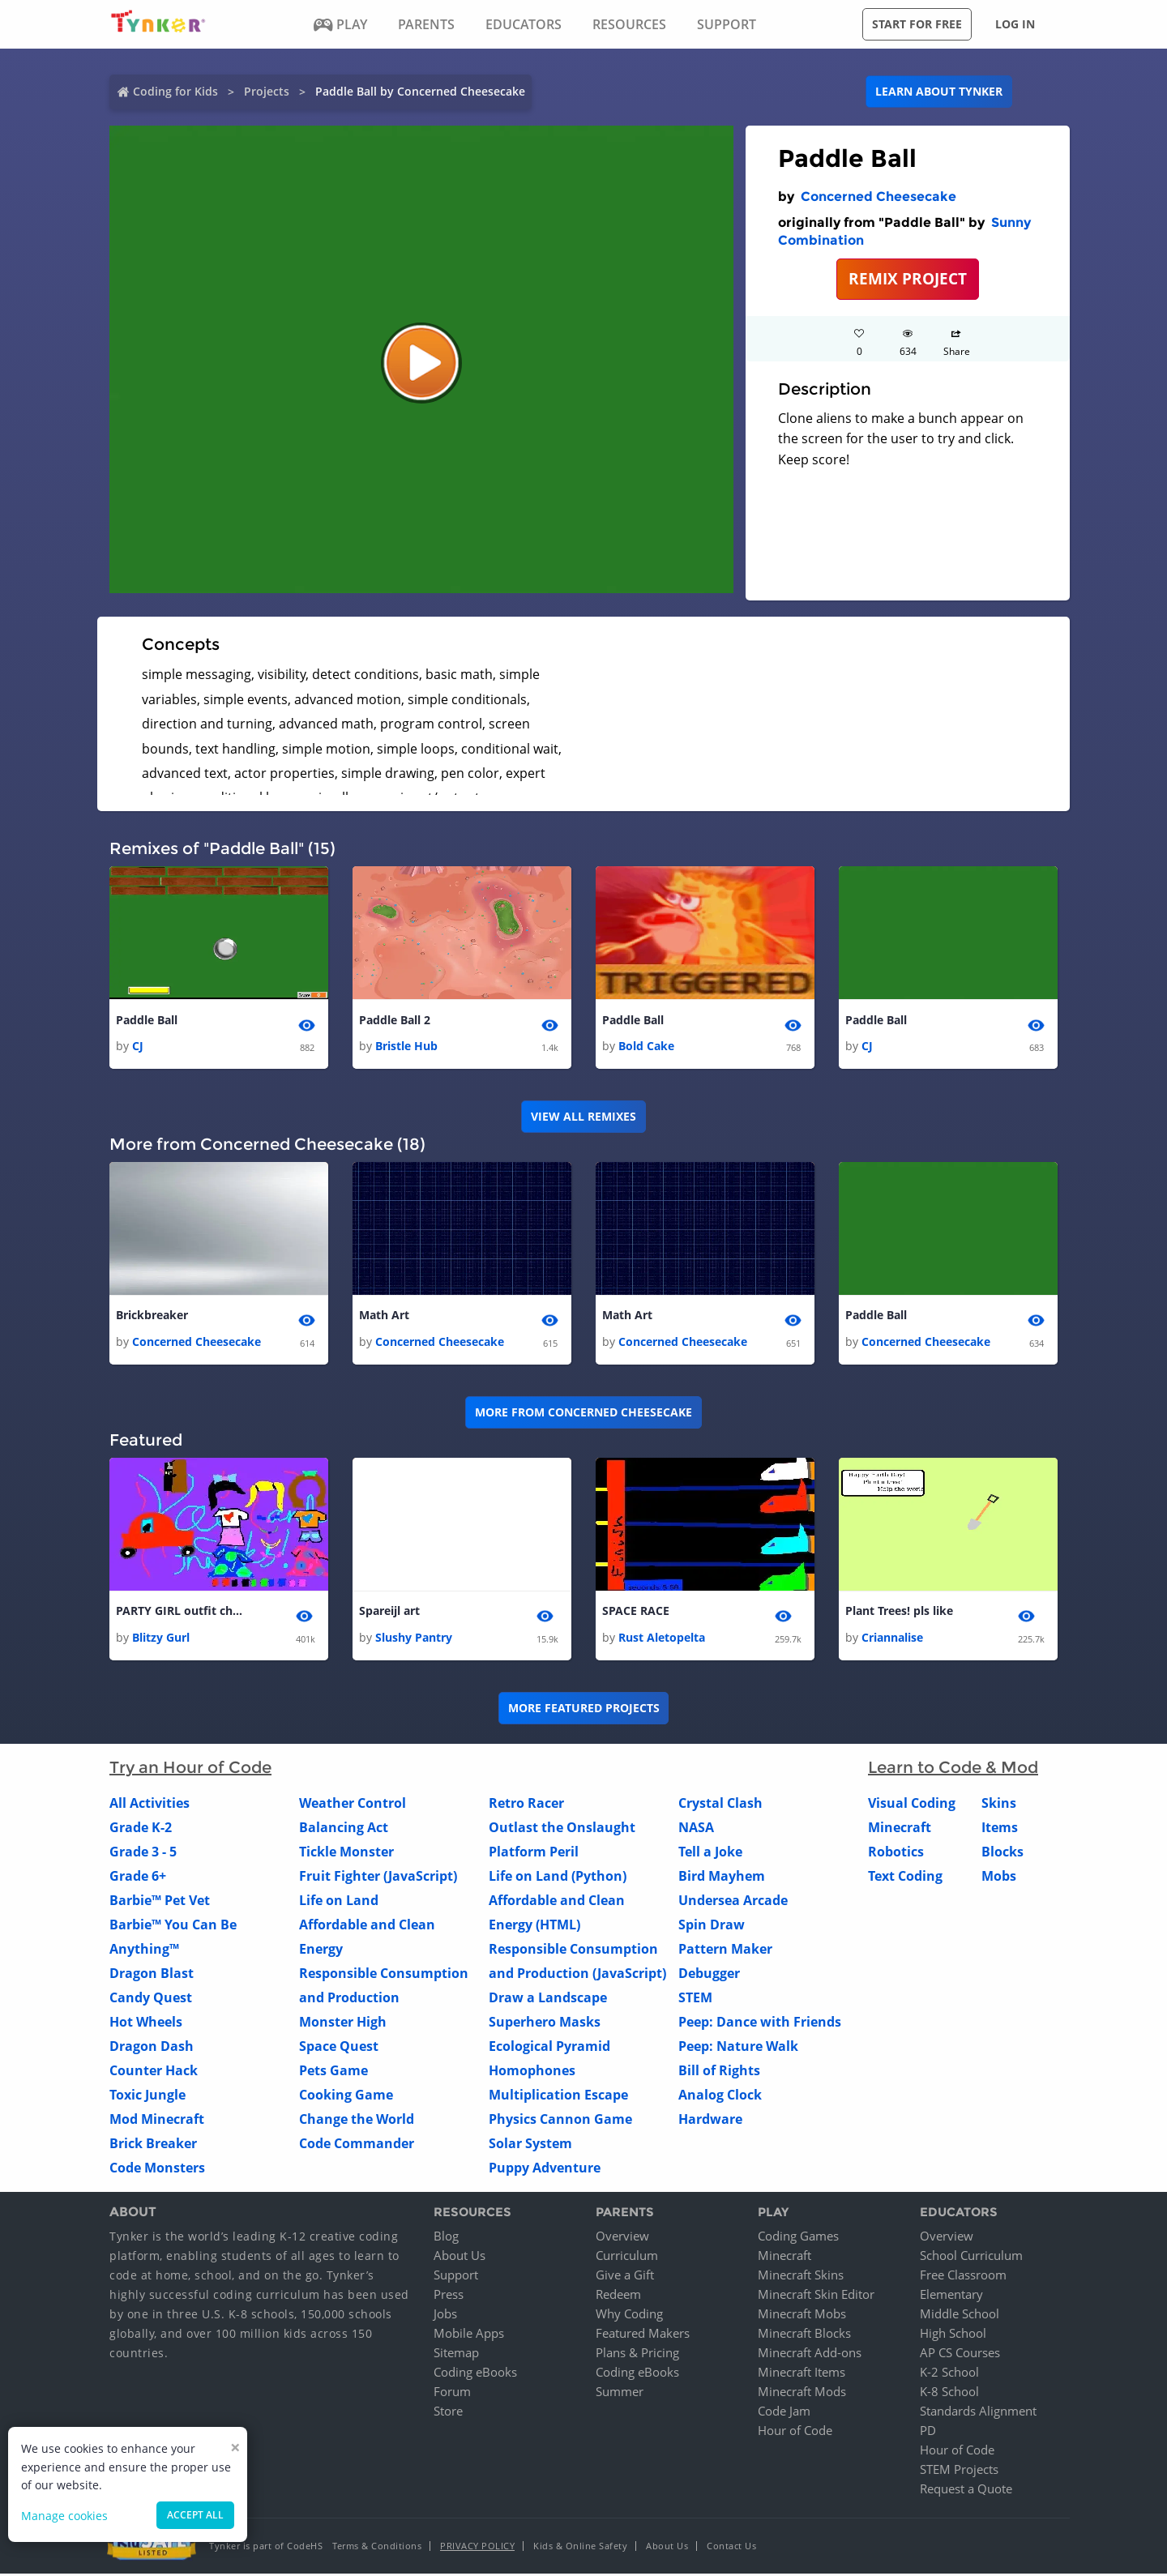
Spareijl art (389, 1613)
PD (928, 2432)
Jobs (445, 2316)
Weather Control (352, 1804)
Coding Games (798, 2238)
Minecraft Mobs (802, 2316)
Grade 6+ (137, 1877)
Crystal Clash (720, 1804)
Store (448, 2413)
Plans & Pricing (637, 2355)
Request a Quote (966, 2491)
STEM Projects (959, 2471)
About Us (459, 2257)
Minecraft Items (801, 2374)
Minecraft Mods (802, 2394)
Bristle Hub (406, 1046)
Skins (998, 1804)
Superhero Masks (545, 2023)
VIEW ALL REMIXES (583, 1117)
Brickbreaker (152, 1316)
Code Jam (784, 2413)
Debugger (709, 1975)
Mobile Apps (469, 2335)
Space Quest (338, 2048)
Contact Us (731, 2548)
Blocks (1002, 1853)
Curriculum (627, 2257)
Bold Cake (646, 1046)
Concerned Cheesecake (878, 196)
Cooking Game (346, 2096)
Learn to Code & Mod (953, 1769)
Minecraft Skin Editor (816, 2296)
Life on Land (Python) (557, 1877)
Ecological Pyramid (549, 2048)
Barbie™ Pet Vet (159, 1902)
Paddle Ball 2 (394, 1020)
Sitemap (456, 2355)
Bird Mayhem (721, 1877)
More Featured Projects (584, 1710)
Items (999, 1829)
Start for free (917, 24)
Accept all (195, 2515)
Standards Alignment (978, 2413)
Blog (446, 2238)
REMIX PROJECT (908, 278)
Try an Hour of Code (190, 1769)
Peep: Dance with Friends (759, 2023)
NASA (696, 1829)
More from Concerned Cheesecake (583, 1413)
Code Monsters (157, 2169)
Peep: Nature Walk (738, 2048)
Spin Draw (711, 1926)
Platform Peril (534, 1853)
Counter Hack (153, 2072)
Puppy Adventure (545, 2169)
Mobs (998, 1877)
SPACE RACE (635, 1613)
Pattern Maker (725, 1950)
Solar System (530, 2145)
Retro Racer (526, 1804)
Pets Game (333, 2072)
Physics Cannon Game (560, 2121)
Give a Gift (625, 2277)
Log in (1015, 24)
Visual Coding (911, 1804)
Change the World (356, 2121)
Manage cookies (64, 2515)
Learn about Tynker (938, 91)
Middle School (959, 2316)
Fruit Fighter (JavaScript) (378, 1877)
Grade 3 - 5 (143, 1853)
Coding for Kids (175, 91)
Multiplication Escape (558, 2096)
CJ (137, 1046)
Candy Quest (150, 1999)
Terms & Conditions (376, 2548)
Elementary (951, 2296)
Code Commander (356, 2145)
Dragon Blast (151, 1975)
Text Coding (905, 1877)
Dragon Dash (151, 2048)
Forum (452, 2394)
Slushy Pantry (413, 1639)
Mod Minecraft (156, 2121)
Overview (622, 2238)
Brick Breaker (153, 2145)
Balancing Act (343, 1829)
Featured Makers (643, 2335)
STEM (695, 1999)
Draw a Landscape (548, 1999)
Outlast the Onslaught (562, 1829)
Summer (619, 2394)
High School (953, 2335)
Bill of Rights (719, 2072)
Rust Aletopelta (661, 1639)
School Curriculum (971, 2257)
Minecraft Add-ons (809, 2355)
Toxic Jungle (147, 2096)
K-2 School (949, 2374)
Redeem (618, 2296)
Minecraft (899, 1829)
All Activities (149, 1804)
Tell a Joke (710, 1853)
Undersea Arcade (733, 1902)
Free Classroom (963, 2277)
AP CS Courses (960, 2355)
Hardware (710, 2121)
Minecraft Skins (801, 2277)
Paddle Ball (146, 1020)
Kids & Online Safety (580, 2548)
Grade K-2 (140, 1829)
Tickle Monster (346, 1853)
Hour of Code (795, 2432)
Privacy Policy (477, 2548)
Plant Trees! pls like (899, 1613)
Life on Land (338, 1902)
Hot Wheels (145, 2023)
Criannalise (892, 1639)
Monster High (343, 2023)
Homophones (532, 2072)
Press (449, 2296)
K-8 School (949, 2394)
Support (456, 2277)
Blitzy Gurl (161, 1639)
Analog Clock (720, 2096)
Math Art (384, 1316)
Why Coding (629, 2316)
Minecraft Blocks (804, 2335)
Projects (266, 91)
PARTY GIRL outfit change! (181, 1613)
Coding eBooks (475, 2374)
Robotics (896, 1853)
